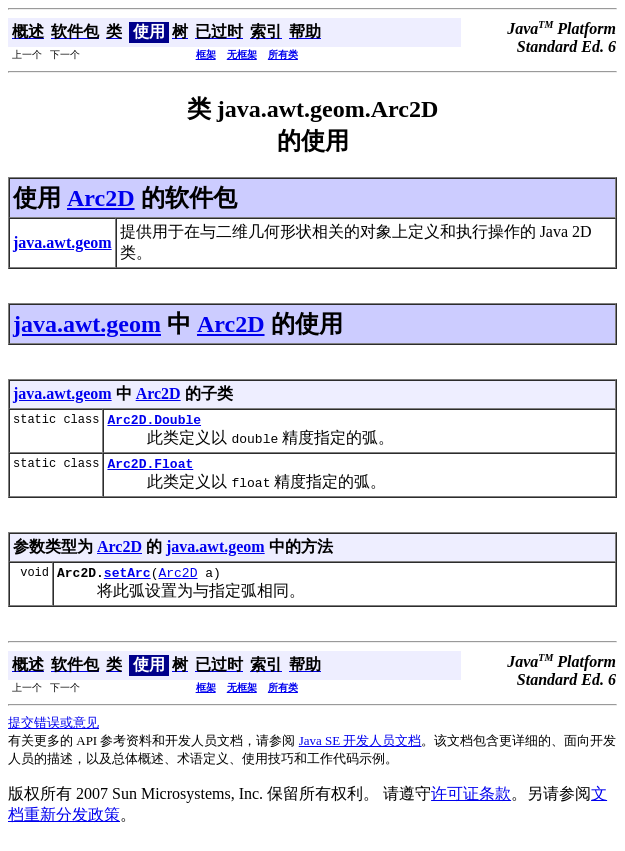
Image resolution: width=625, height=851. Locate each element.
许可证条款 (471, 802)
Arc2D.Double (154, 422)
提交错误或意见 (53, 731)
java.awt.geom (87, 324)
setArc (127, 581)
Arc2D (101, 198)
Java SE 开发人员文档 (360, 749)
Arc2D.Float (150, 469)
